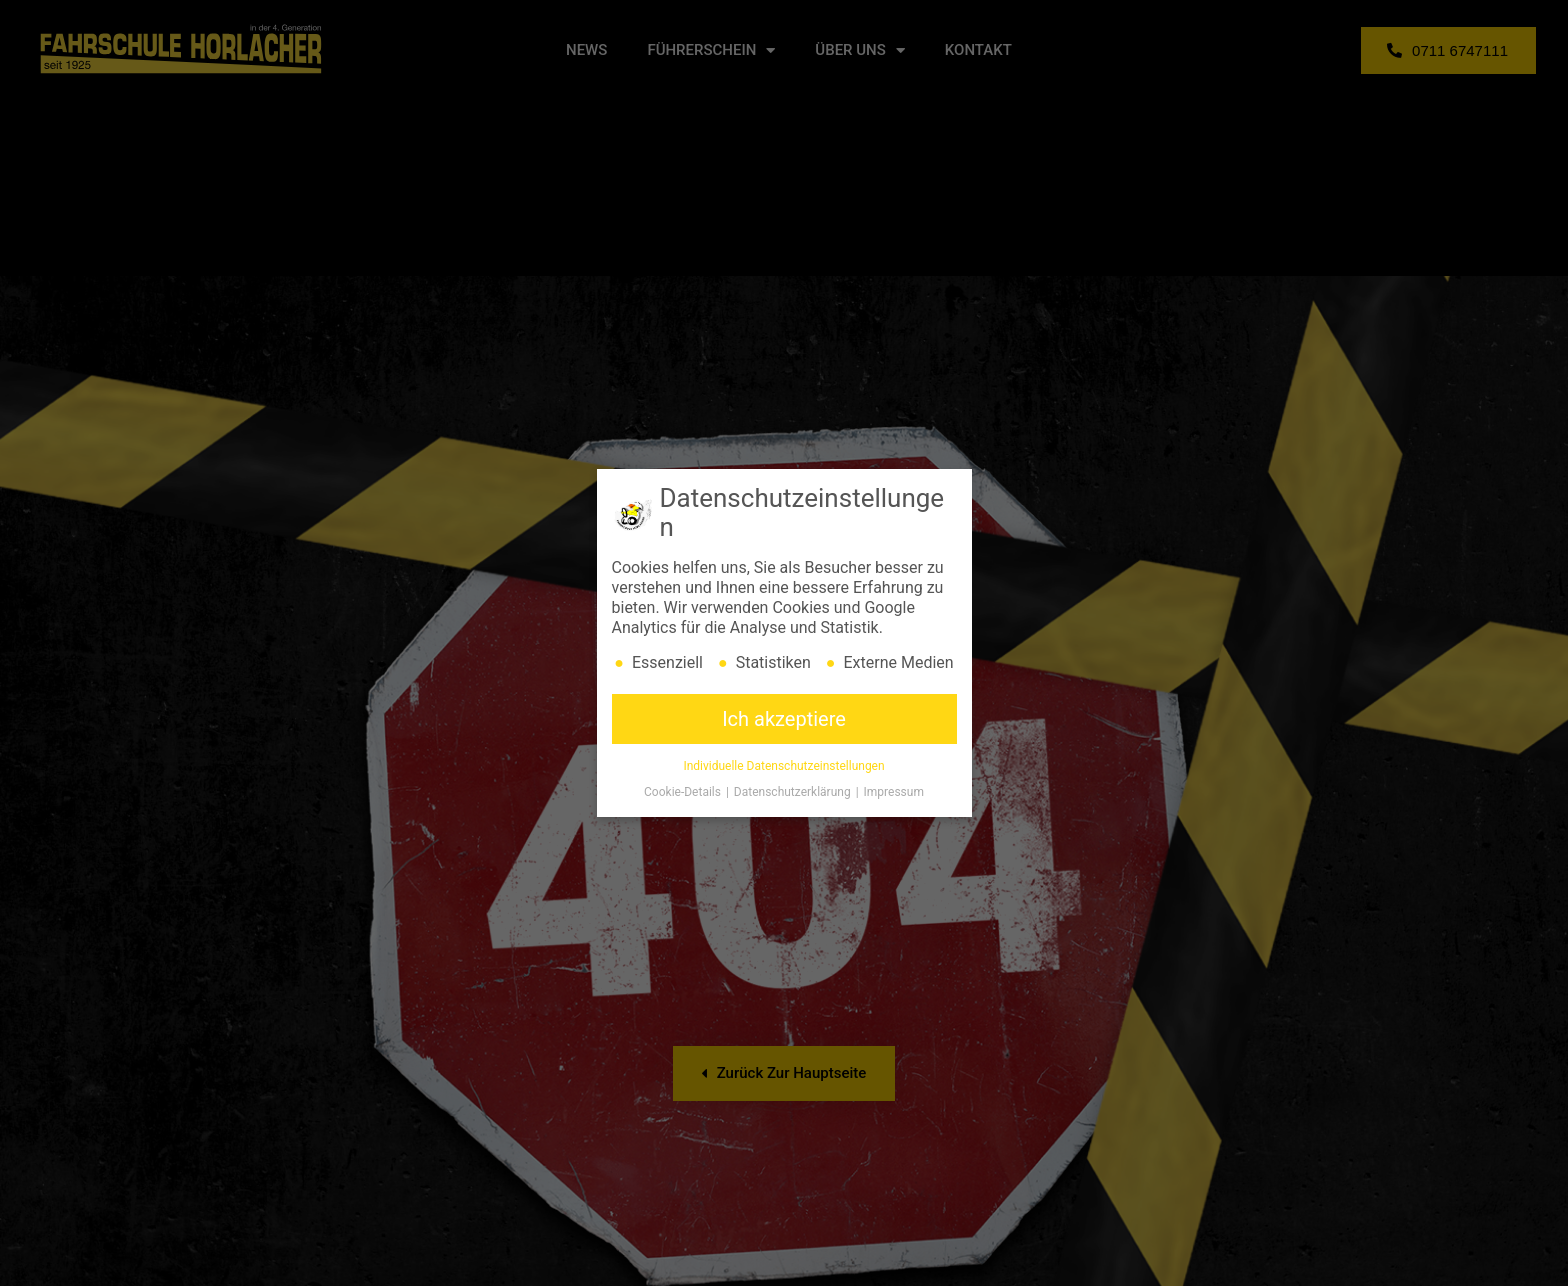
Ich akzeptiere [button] (784, 720)
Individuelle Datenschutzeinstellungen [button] (783, 767)
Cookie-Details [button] (684, 793)
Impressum (894, 793)
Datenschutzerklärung (794, 793)
